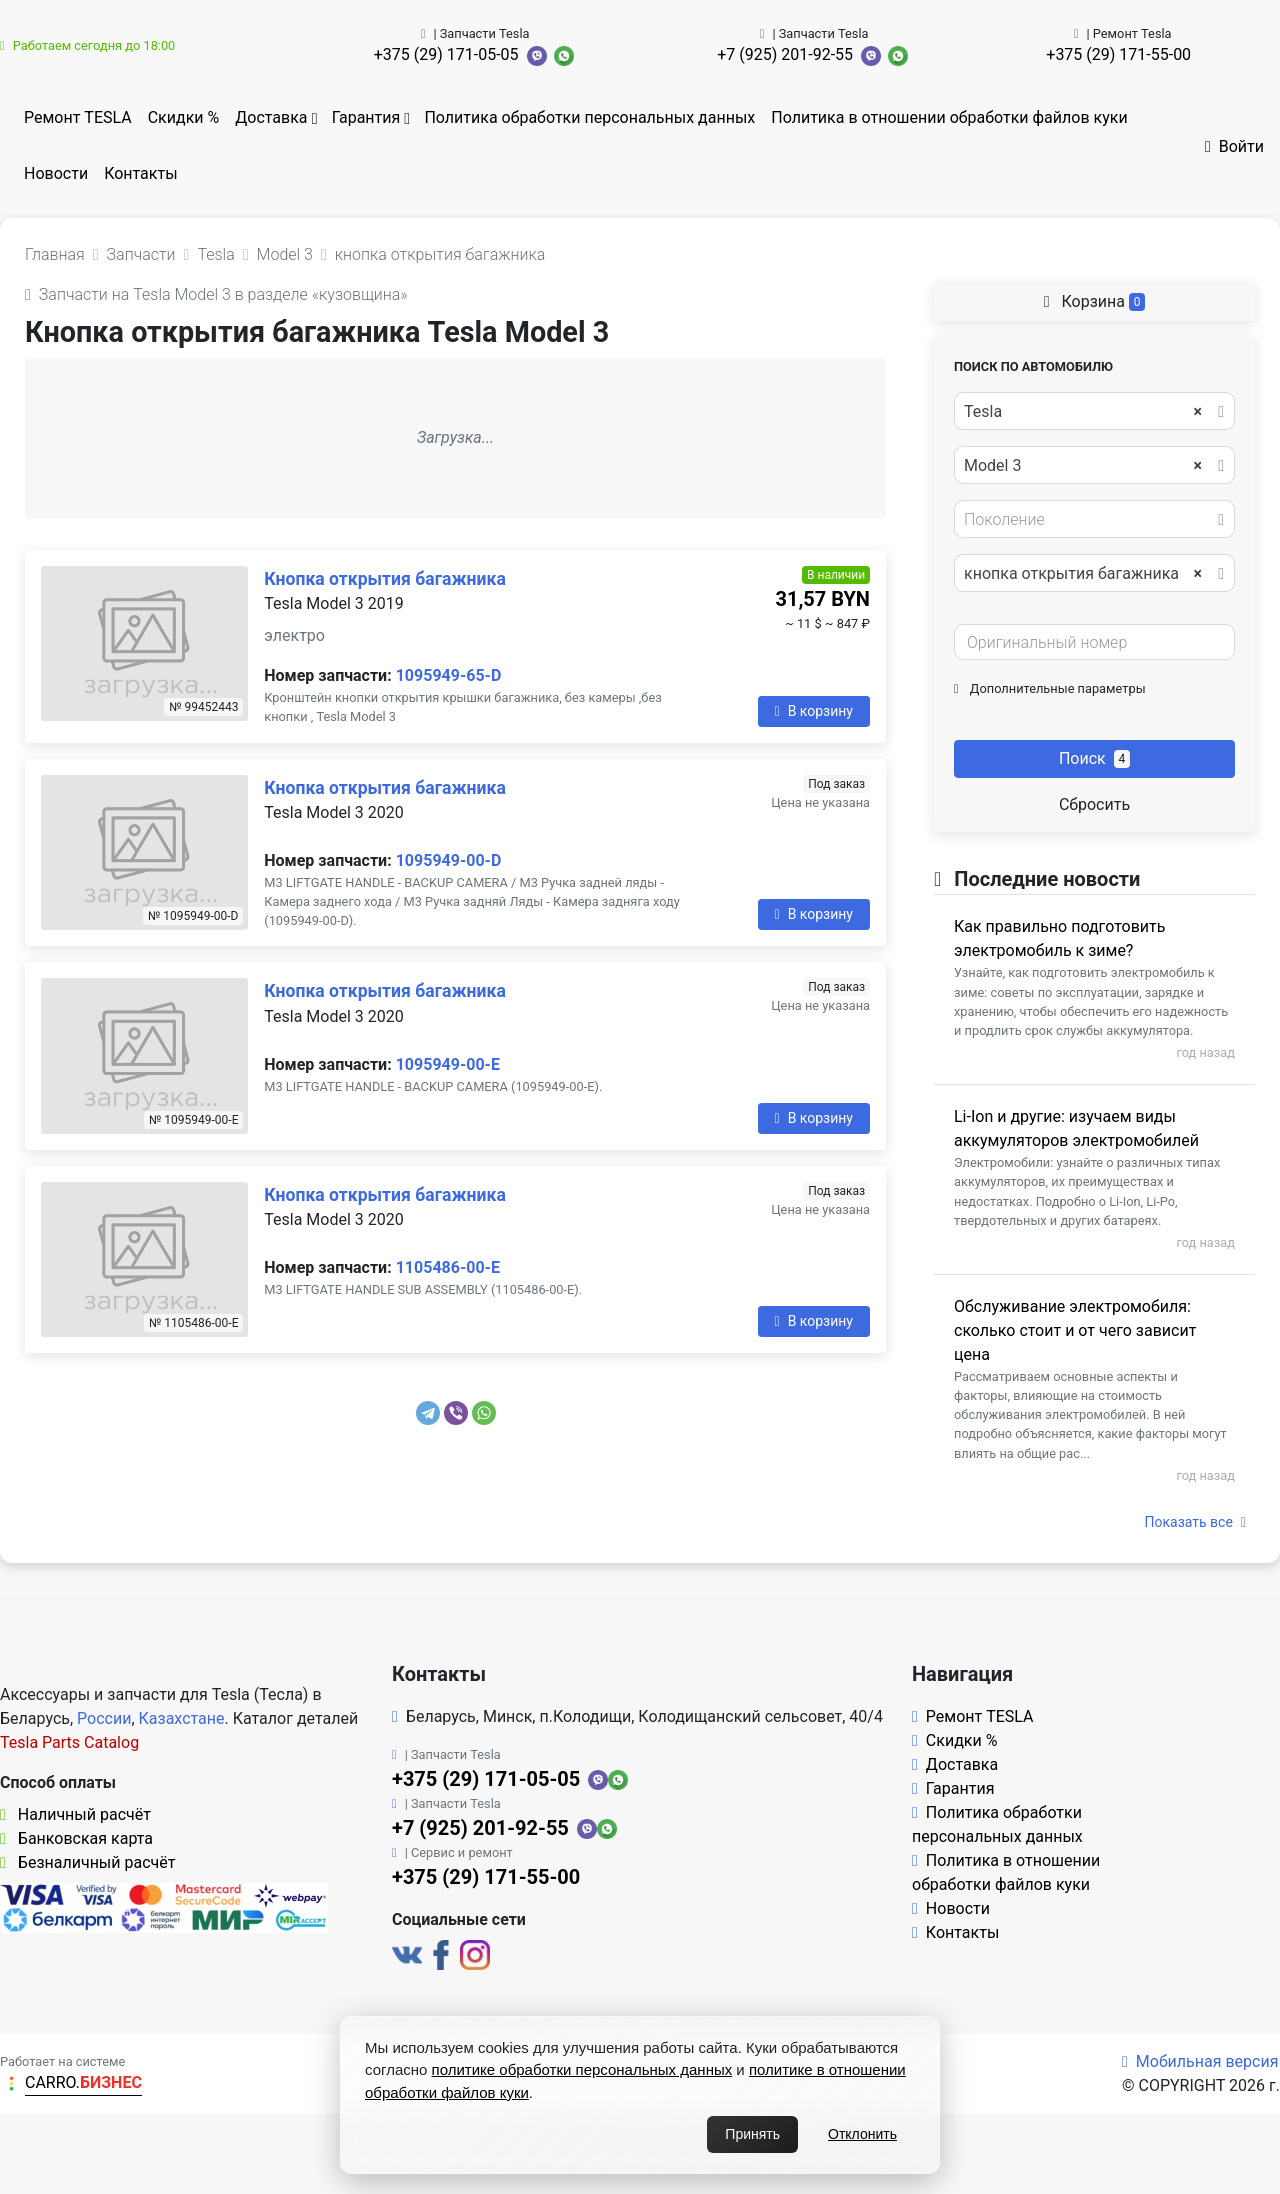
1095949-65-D (449, 675)
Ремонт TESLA (78, 117)
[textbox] (1089, 520)
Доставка (271, 117)
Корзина (1095, 301)
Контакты (140, 173)
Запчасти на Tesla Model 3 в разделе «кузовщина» (216, 294)
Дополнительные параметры (1050, 688)
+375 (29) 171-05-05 (446, 54)
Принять (752, 2134)
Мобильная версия (1200, 2061)
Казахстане (182, 1718)
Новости (56, 173)
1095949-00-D (449, 860)
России (104, 1718)
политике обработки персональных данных (582, 2069)
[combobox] (1094, 411)
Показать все (1195, 1522)
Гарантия (366, 117)
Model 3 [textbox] (1083, 466)
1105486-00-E (448, 1267)
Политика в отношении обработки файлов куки (949, 117)
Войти (1234, 146)
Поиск (1094, 758)
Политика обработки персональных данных (589, 117)
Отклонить (862, 2134)
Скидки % (184, 117)
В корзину (814, 711)
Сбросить (1094, 804)
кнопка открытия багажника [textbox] (1083, 574)
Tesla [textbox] (1083, 412)
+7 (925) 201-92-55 (785, 54)
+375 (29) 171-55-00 (1118, 54)
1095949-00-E (448, 1064)
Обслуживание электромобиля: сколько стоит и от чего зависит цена (1075, 1330)
